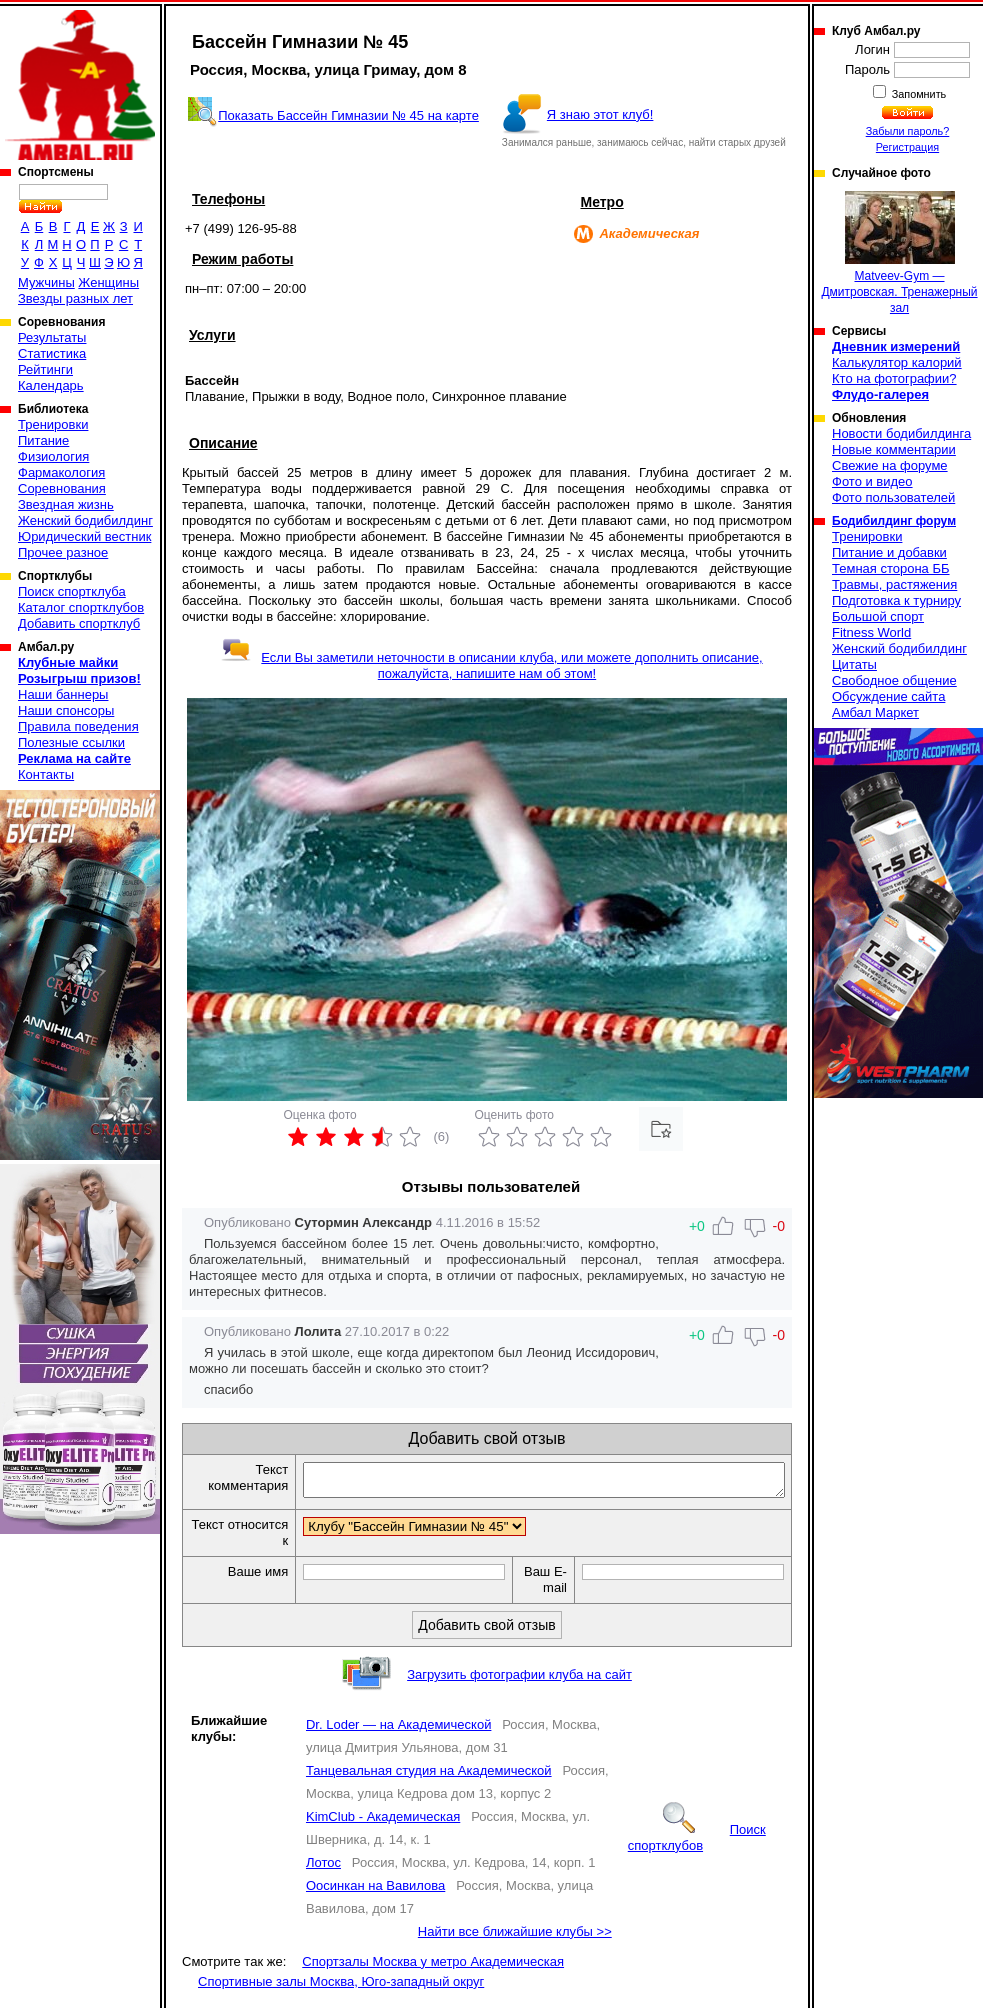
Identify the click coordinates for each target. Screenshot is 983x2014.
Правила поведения (78, 726)
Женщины (108, 282)
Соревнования (62, 488)
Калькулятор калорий (897, 362)
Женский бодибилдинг (85, 520)
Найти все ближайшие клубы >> (515, 1937)
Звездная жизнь (66, 504)
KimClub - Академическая (383, 1822)
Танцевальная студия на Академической (429, 1776)
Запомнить (918, 94)
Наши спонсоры (66, 710)
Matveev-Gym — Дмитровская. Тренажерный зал (899, 253)
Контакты (46, 774)
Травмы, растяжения (894, 584)
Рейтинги (45, 369)
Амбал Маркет (875, 712)
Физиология (53, 456)
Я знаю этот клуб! (600, 114)
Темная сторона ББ (891, 568)
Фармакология (61, 472)
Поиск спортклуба (72, 591)
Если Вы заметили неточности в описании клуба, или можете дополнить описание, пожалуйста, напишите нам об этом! (491, 665)
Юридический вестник (84, 536)
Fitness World (871, 632)
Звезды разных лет (75, 298)
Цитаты (854, 664)
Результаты (52, 337)
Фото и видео (872, 481)
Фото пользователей (893, 497)
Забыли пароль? (908, 131)
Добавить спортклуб (79, 623)
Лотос (323, 1868)
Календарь (51, 385)
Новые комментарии (894, 449)
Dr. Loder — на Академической (398, 1730)
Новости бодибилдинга (901, 433)
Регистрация (907, 147)
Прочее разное (63, 552)
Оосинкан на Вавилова (375, 1891)
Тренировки (53, 424)
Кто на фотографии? (894, 378)
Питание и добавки (889, 552)
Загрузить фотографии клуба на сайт (519, 1680)
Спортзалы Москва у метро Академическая (433, 1967)
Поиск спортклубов (697, 1843)
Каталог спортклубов (81, 607)
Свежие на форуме (890, 465)
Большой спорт (878, 616)
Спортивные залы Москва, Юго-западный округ (341, 1987)
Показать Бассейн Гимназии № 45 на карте (348, 115)
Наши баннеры (63, 694)
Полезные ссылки (71, 742)
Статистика (52, 353)
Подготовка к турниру (896, 600)
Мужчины (46, 282)
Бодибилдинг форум (894, 521)
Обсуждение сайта (888, 696)
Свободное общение (894, 680)
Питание (43, 440)
